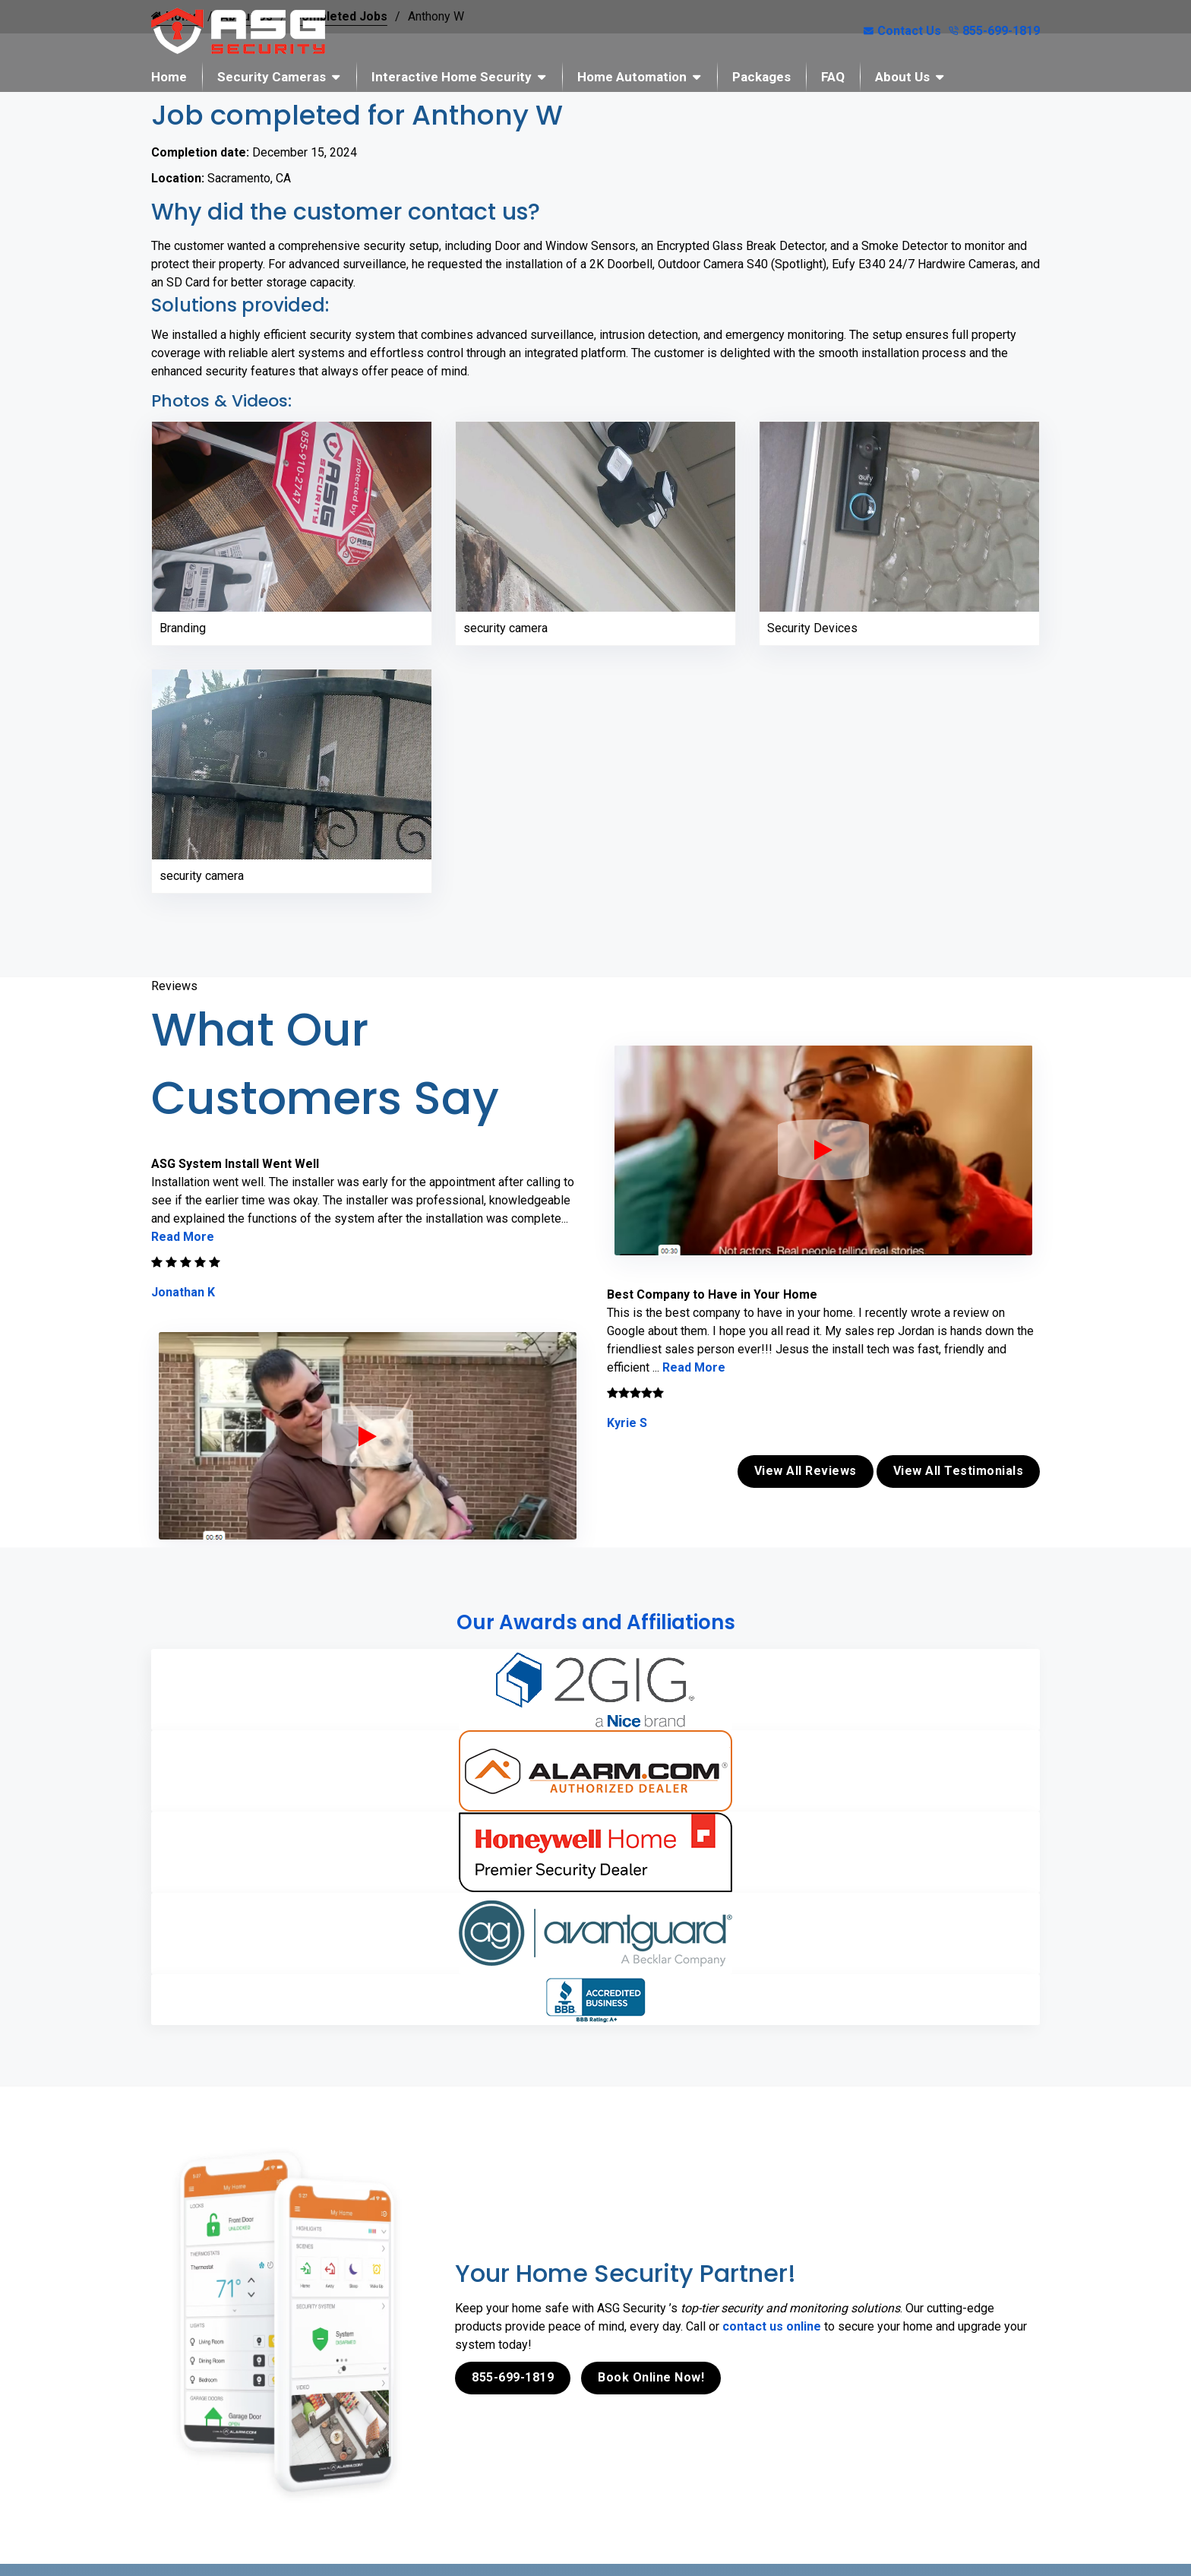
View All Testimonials (958, 1471)
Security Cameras (271, 76)
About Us (902, 76)
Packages (761, 76)
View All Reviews (805, 1471)
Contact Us (902, 31)
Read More (182, 1236)
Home (169, 76)
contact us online (771, 2326)
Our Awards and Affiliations (595, 1622)
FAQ (833, 76)
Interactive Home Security (451, 76)
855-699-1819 (994, 31)
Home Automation (632, 76)
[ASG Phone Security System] (367, 1436)
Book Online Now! (651, 2377)
